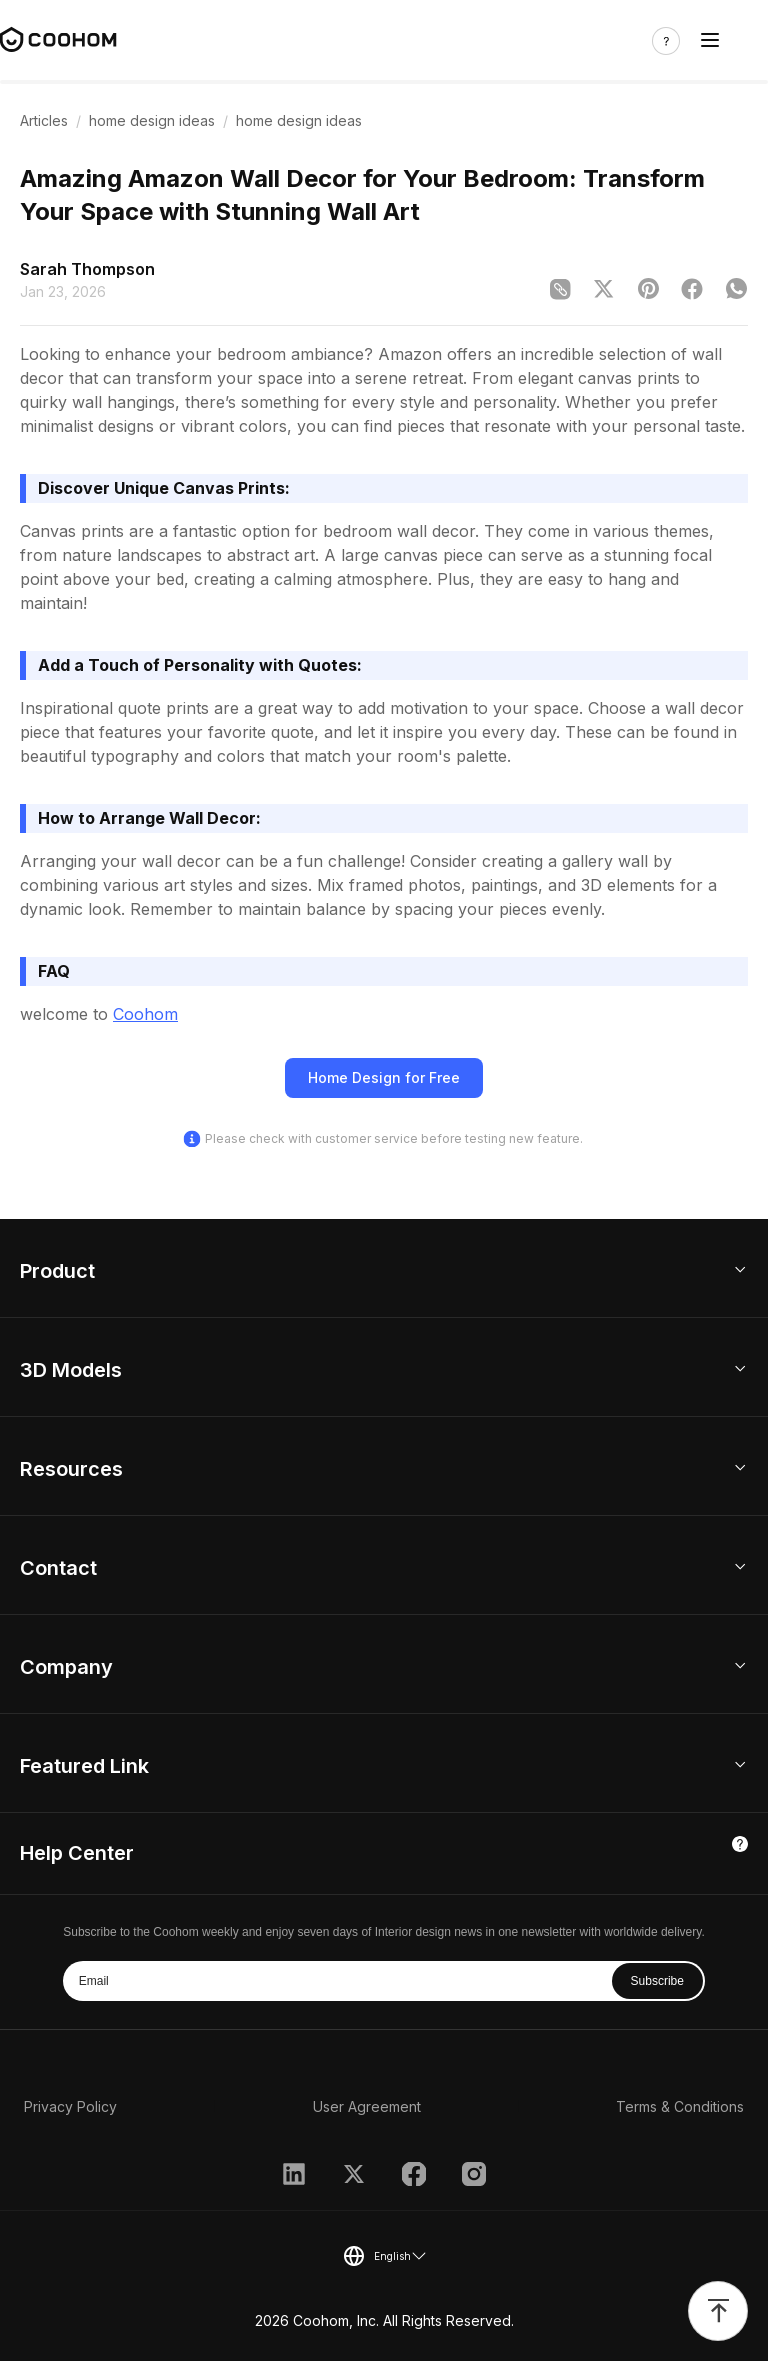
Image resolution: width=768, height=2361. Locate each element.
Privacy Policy (70, 2106)
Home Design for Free (384, 1077)
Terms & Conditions (680, 2106)
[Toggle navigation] (710, 40)
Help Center (77, 1853)
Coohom (145, 1014)
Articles (44, 120)
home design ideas (152, 120)
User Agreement (367, 2106)
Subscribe (657, 1981)
